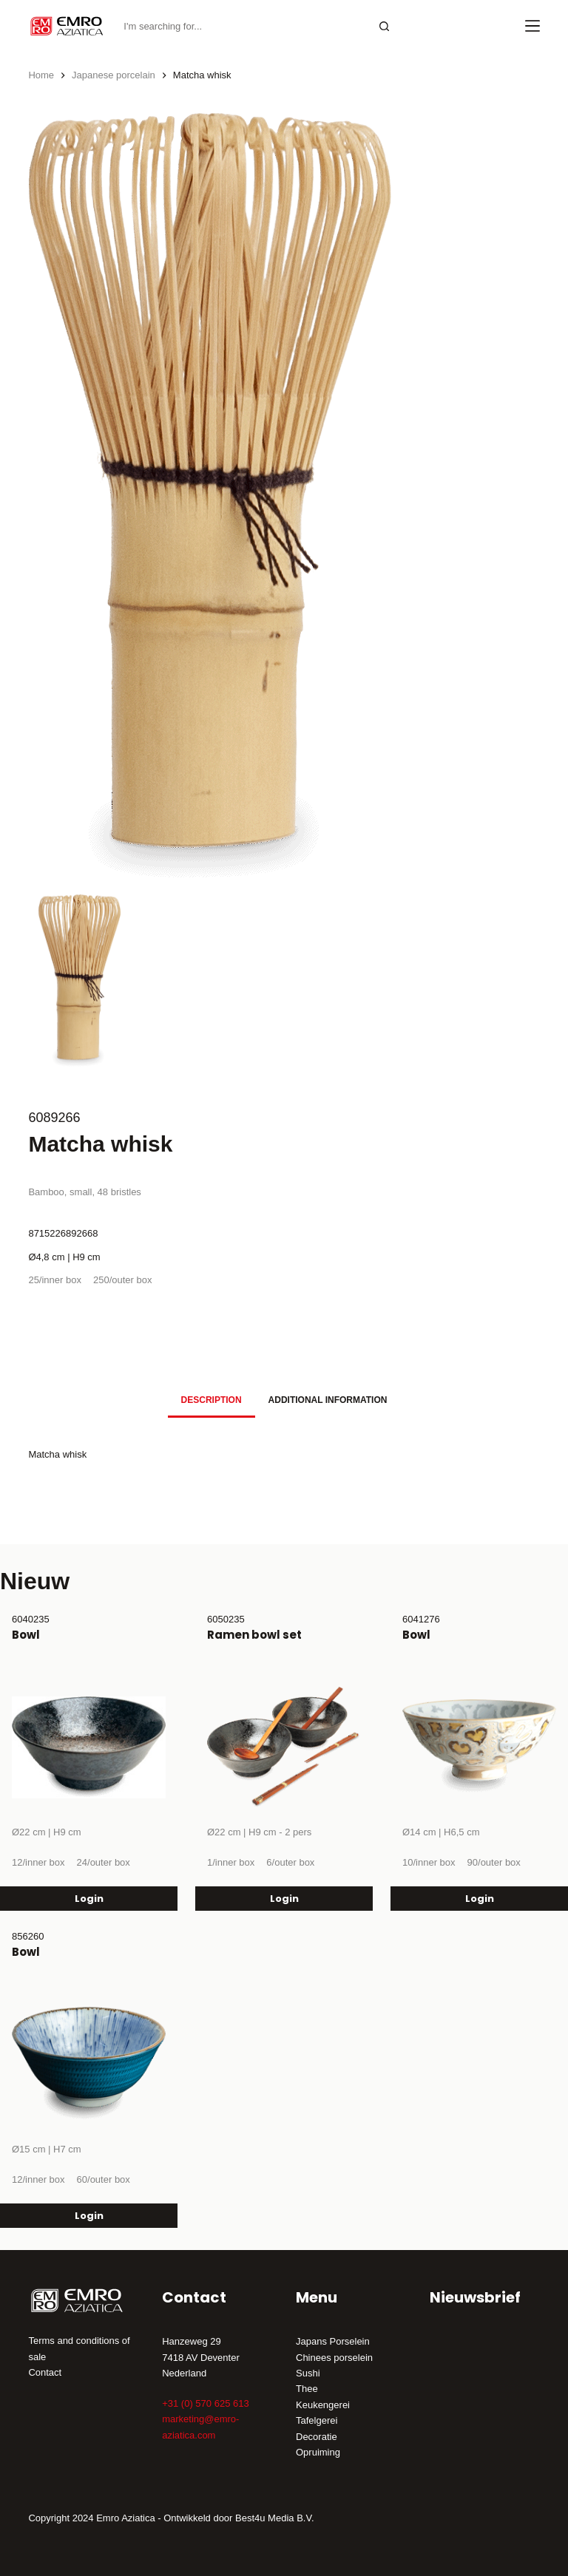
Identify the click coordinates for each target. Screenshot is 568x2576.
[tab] (211, 1400)
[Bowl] (89, 1747)
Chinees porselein (334, 2357)
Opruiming (318, 2452)
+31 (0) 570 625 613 (205, 2403)
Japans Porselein (333, 2341)
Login (89, 1899)
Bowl (26, 1634)
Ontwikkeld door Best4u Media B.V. (238, 2518)
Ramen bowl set (254, 1634)
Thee (307, 2388)
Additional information (328, 1400)
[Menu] (532, 25)
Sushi (308, 2373)
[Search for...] (242, 26)
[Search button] (384, 26)
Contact (44, 2372)
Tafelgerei (316, 2420)
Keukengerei (323, 2404)
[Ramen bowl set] (284, 1747)
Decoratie (316, 2436)
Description (211, 1400)
